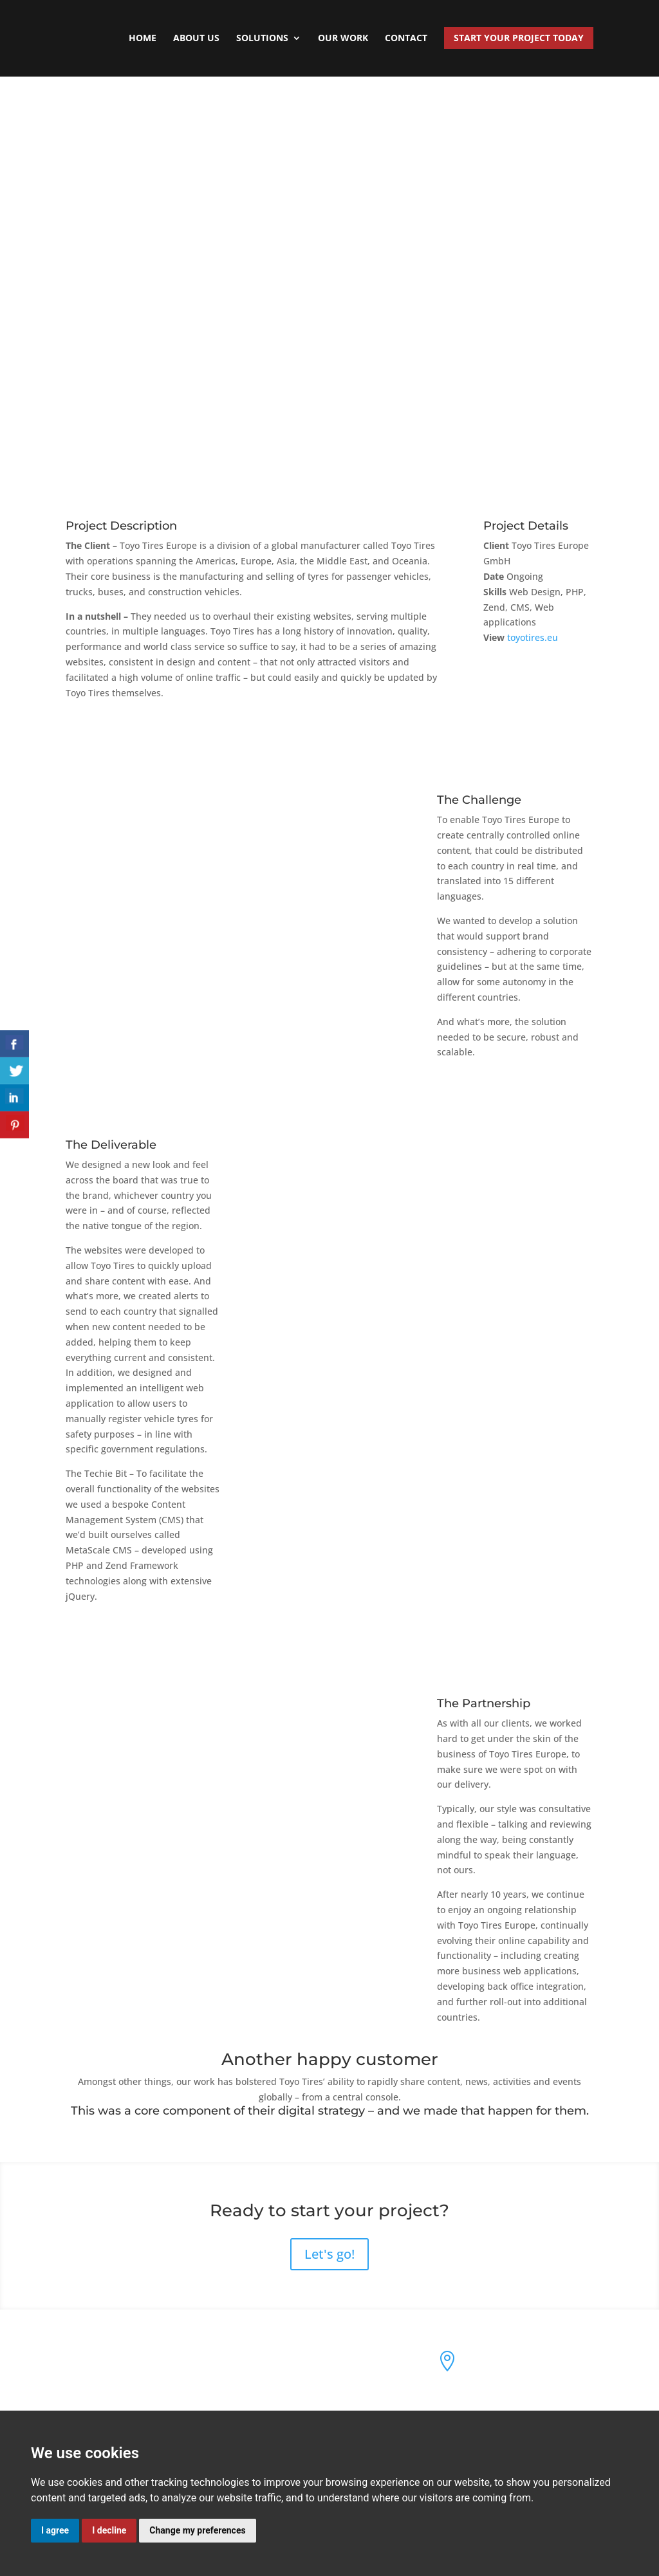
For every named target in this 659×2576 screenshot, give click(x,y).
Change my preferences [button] (197, 2530)
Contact (406, 39)
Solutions (262, 39)
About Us (196, 39)
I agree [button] (55, 2530)
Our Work (343, 39)
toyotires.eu (532, 637)
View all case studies (329, 129)
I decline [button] (109, 2530)
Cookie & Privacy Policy (300, 2397)
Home (142, 39)
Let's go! (329, 2254)
